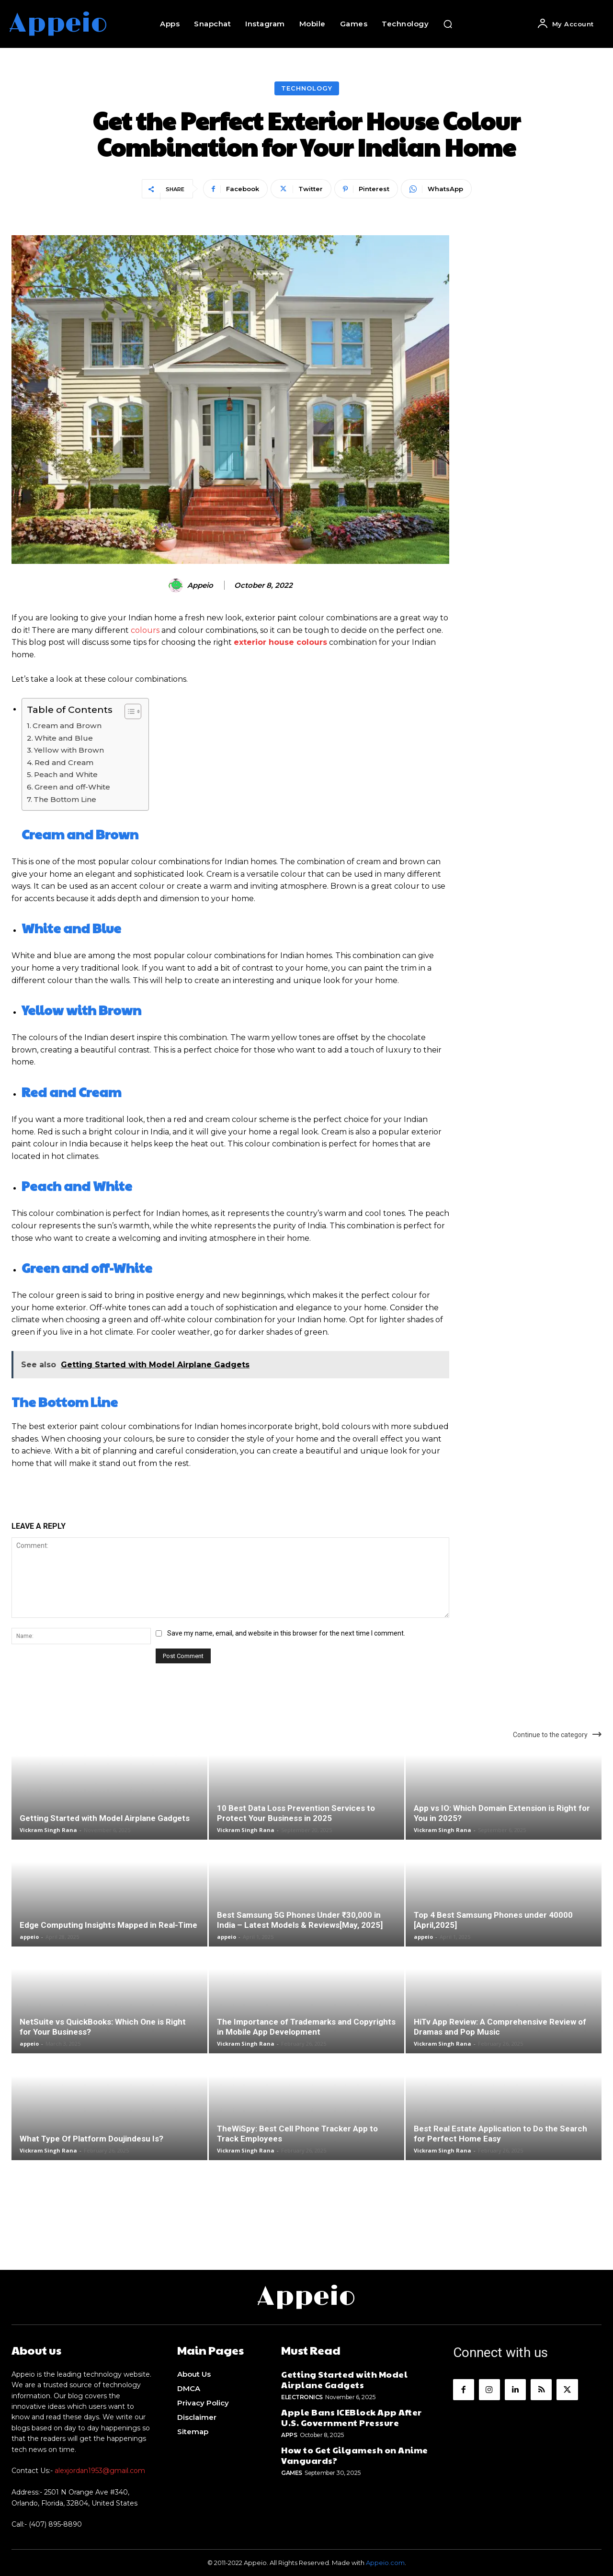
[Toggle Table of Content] (128, 711)
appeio (200, 585)
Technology (306, 88)
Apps (289, 2435)
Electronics (302, 2397)
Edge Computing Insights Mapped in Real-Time (108, 1925)
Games (291, 2472)
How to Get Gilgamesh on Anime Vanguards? (354, 2455)
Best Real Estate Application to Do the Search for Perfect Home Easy (500, 2133)
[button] (447, 24)
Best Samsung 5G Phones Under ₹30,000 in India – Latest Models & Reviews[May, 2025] (300, 1920)
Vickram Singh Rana (48, 1829)
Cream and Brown (67, 725)
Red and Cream (63, 762)
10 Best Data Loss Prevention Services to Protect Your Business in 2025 (296, 1813)
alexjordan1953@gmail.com (100, 2470)
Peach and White (66, 774)
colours (145, 630)
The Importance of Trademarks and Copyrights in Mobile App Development (306, 2027)
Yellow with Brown (69, 750)
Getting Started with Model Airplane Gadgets (105, 1818)
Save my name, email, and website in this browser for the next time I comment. (286, 1633)
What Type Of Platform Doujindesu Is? (91, 2138)
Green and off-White (72, 786)
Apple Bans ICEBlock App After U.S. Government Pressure (351, 2417)
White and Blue (63, 738)
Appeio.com (385, 2562)
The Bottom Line (65, 799)
